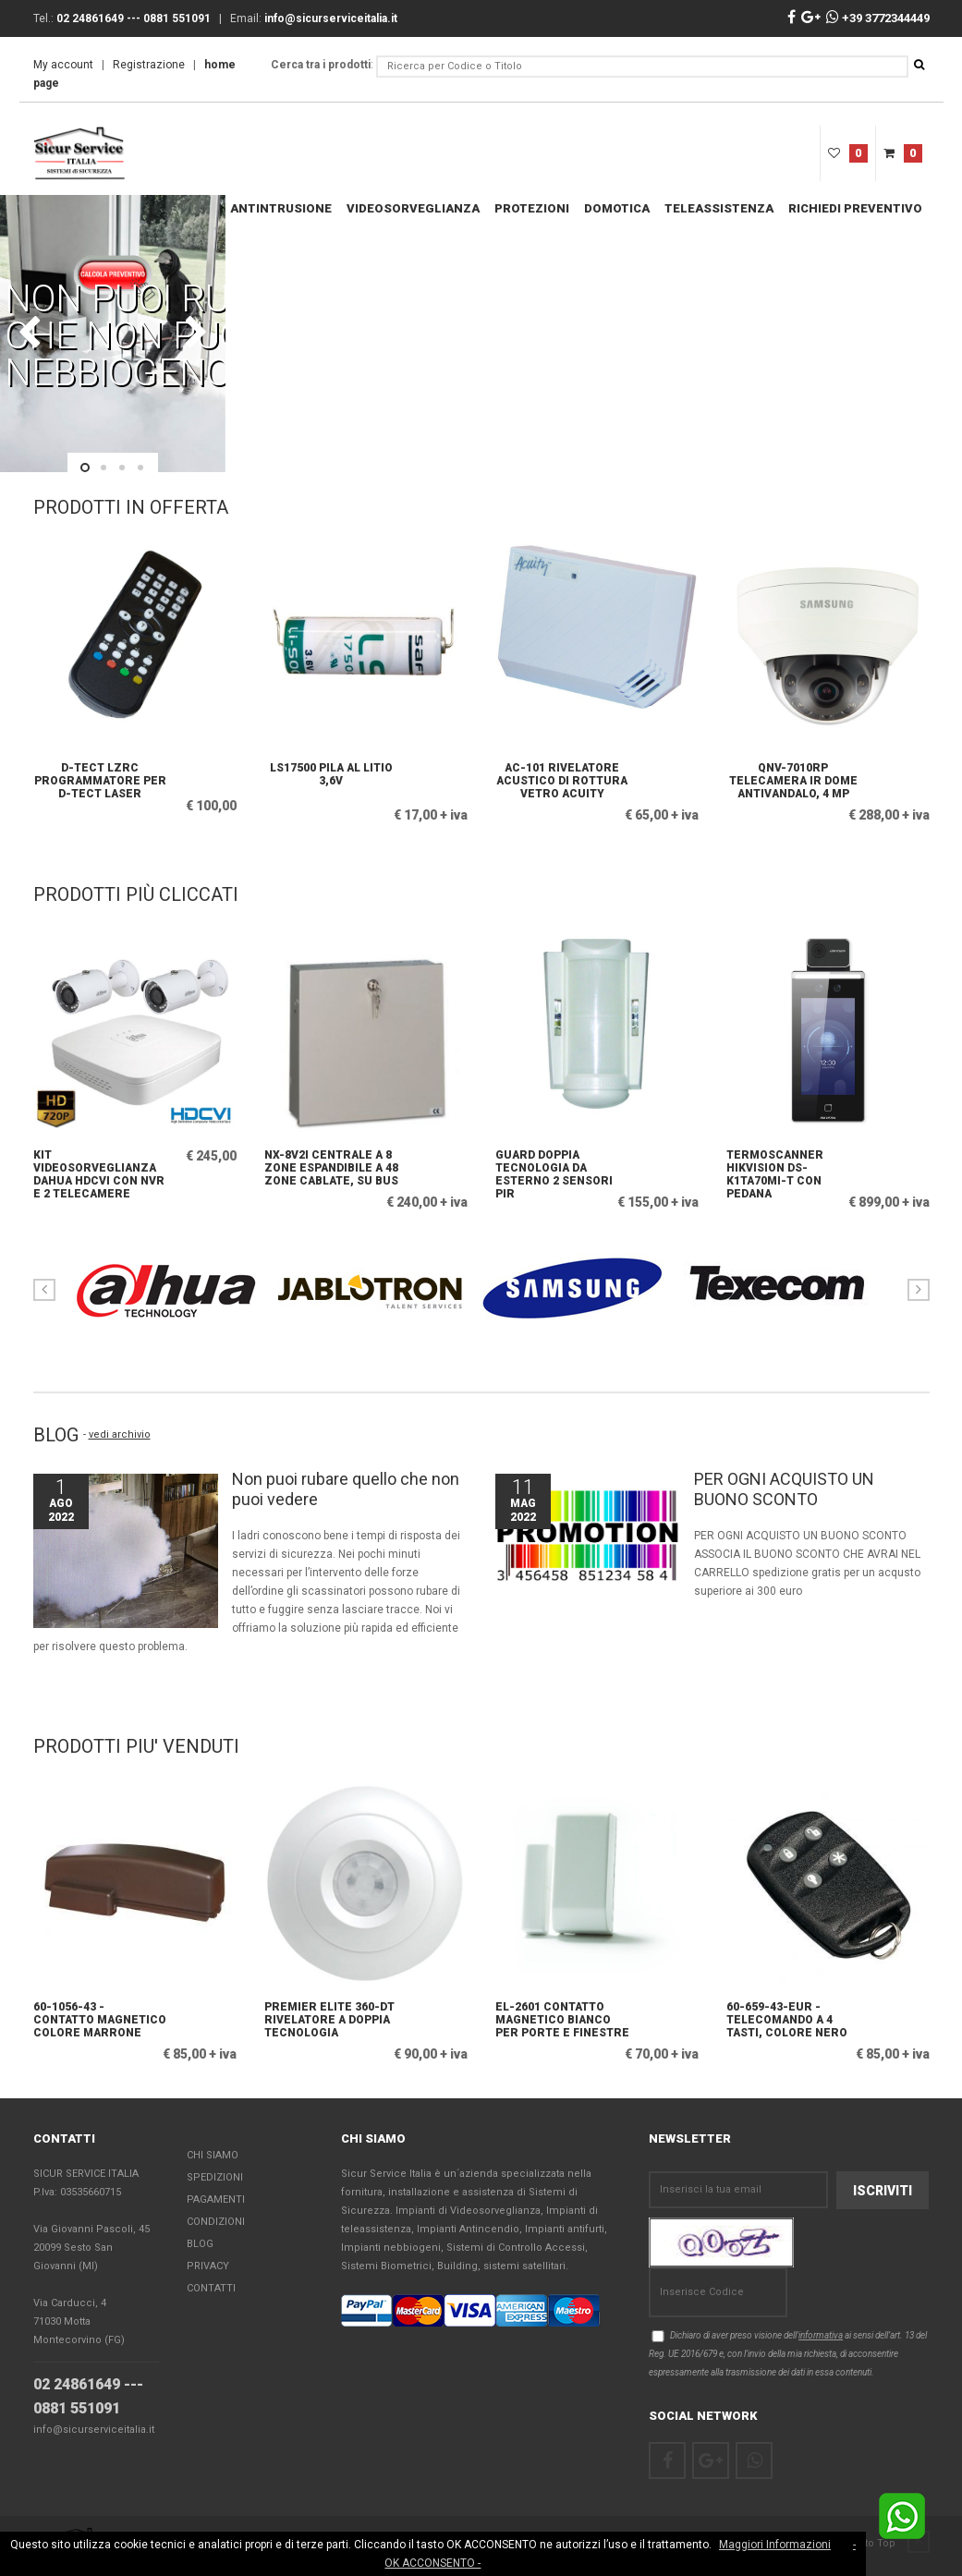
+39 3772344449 (878, 18)
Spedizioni (215, 2177)
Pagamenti (216, 2199)
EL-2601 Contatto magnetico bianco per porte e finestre (562, 2019)
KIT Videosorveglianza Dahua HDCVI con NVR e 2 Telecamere (98, 1171)
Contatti (211, 2288)
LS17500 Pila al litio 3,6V (331, 774)
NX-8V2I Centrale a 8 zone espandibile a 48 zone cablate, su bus (331, 1167)
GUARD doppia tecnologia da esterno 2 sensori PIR (554, 1171)
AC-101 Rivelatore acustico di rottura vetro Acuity (561, 780)
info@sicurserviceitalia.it (93, 2430)
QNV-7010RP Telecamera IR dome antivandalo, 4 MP (793, 780)
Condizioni (216, 2222)
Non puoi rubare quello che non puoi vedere (345, 1489)
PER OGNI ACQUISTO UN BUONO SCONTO (784, 1489)
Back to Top (884, 2543)
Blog (200, 2244)
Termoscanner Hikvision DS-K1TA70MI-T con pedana (774, 1171)
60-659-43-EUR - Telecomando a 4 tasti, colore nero (786, 2019)
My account (63, 64)
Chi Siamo (212, 2155)
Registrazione (149, 64)
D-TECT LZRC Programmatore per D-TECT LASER (100, 780)
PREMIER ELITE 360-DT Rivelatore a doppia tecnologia (329, 2019)
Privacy (208, 2266)
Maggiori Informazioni (775, 2544)
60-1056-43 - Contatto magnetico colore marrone (99, 2019)
